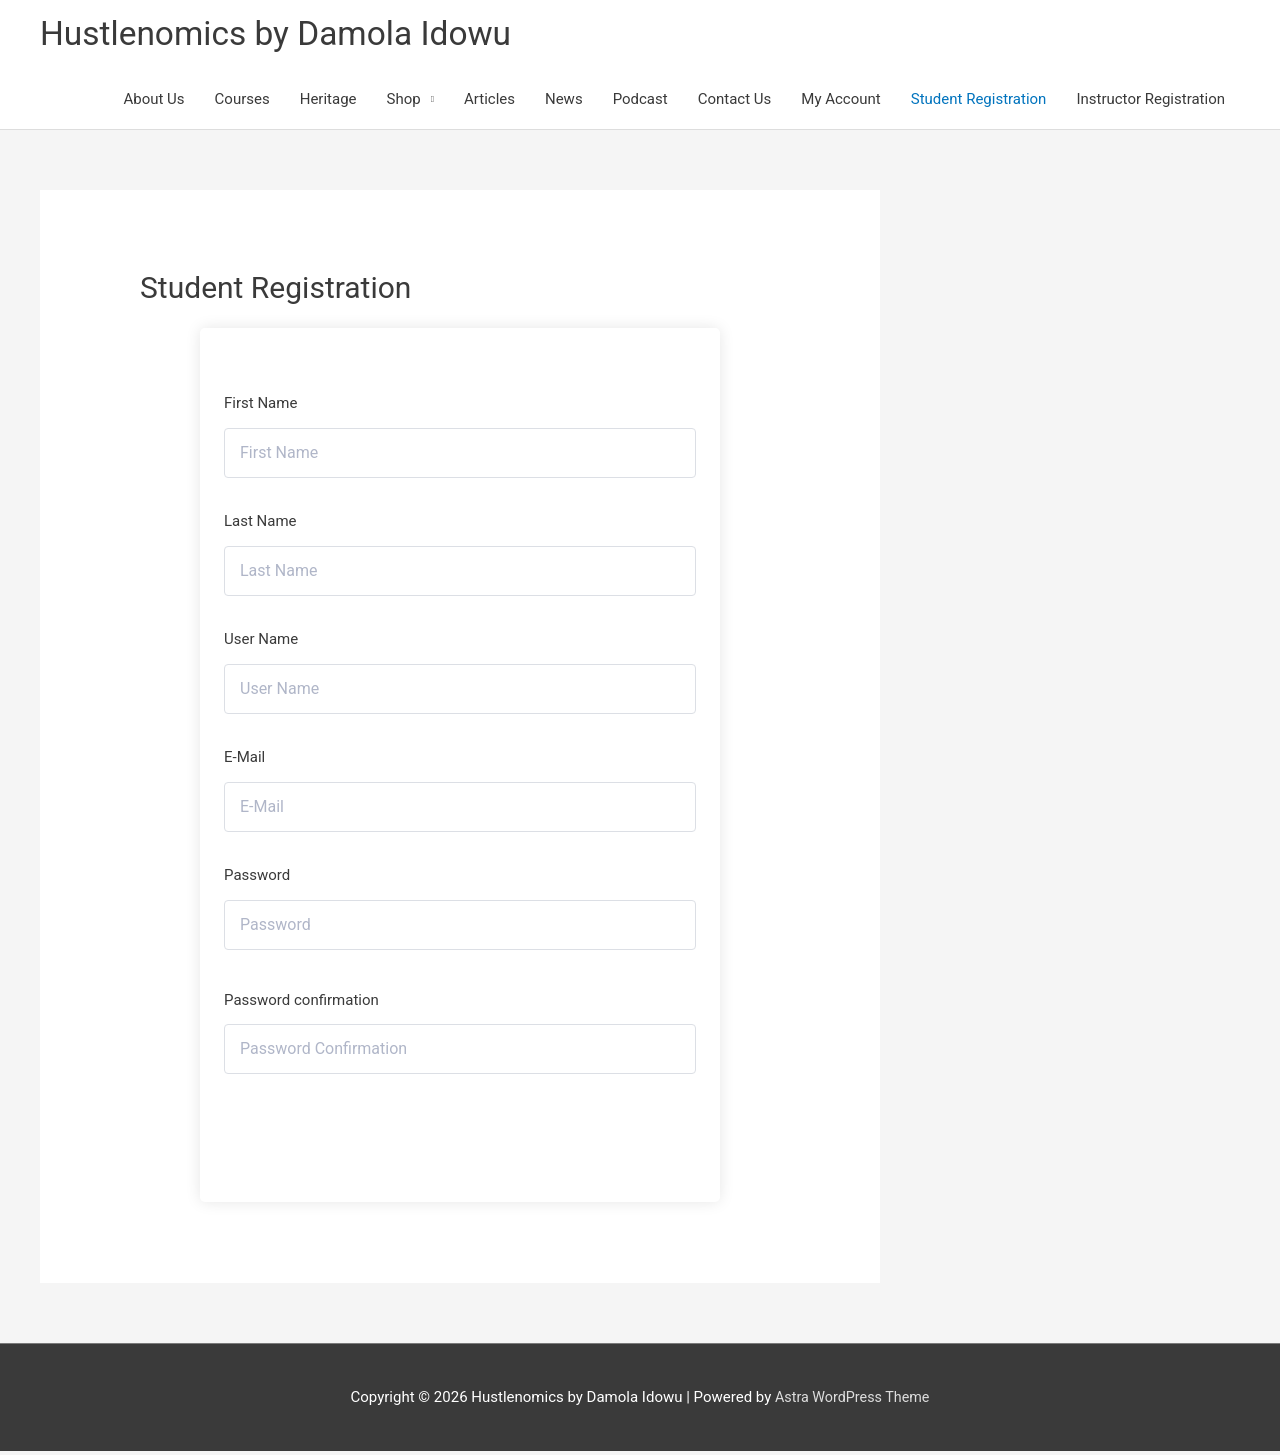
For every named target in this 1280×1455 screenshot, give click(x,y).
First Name (260, 407)
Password (257, 878)
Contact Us (735, 102)
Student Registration (979, 102)
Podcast (640, 102)
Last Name (260, 524)
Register (460, 1129)
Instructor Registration (1150, 102)
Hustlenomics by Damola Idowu (286, 35)
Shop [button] (404, 102)
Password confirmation (301, 1003)
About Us (153, 102)
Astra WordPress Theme (852, 1400)
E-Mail (244, 760)
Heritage (328, 102)
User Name (261, 642)
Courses (242, 102)
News (564, 102)
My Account (840, 102)
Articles (489, 102)
